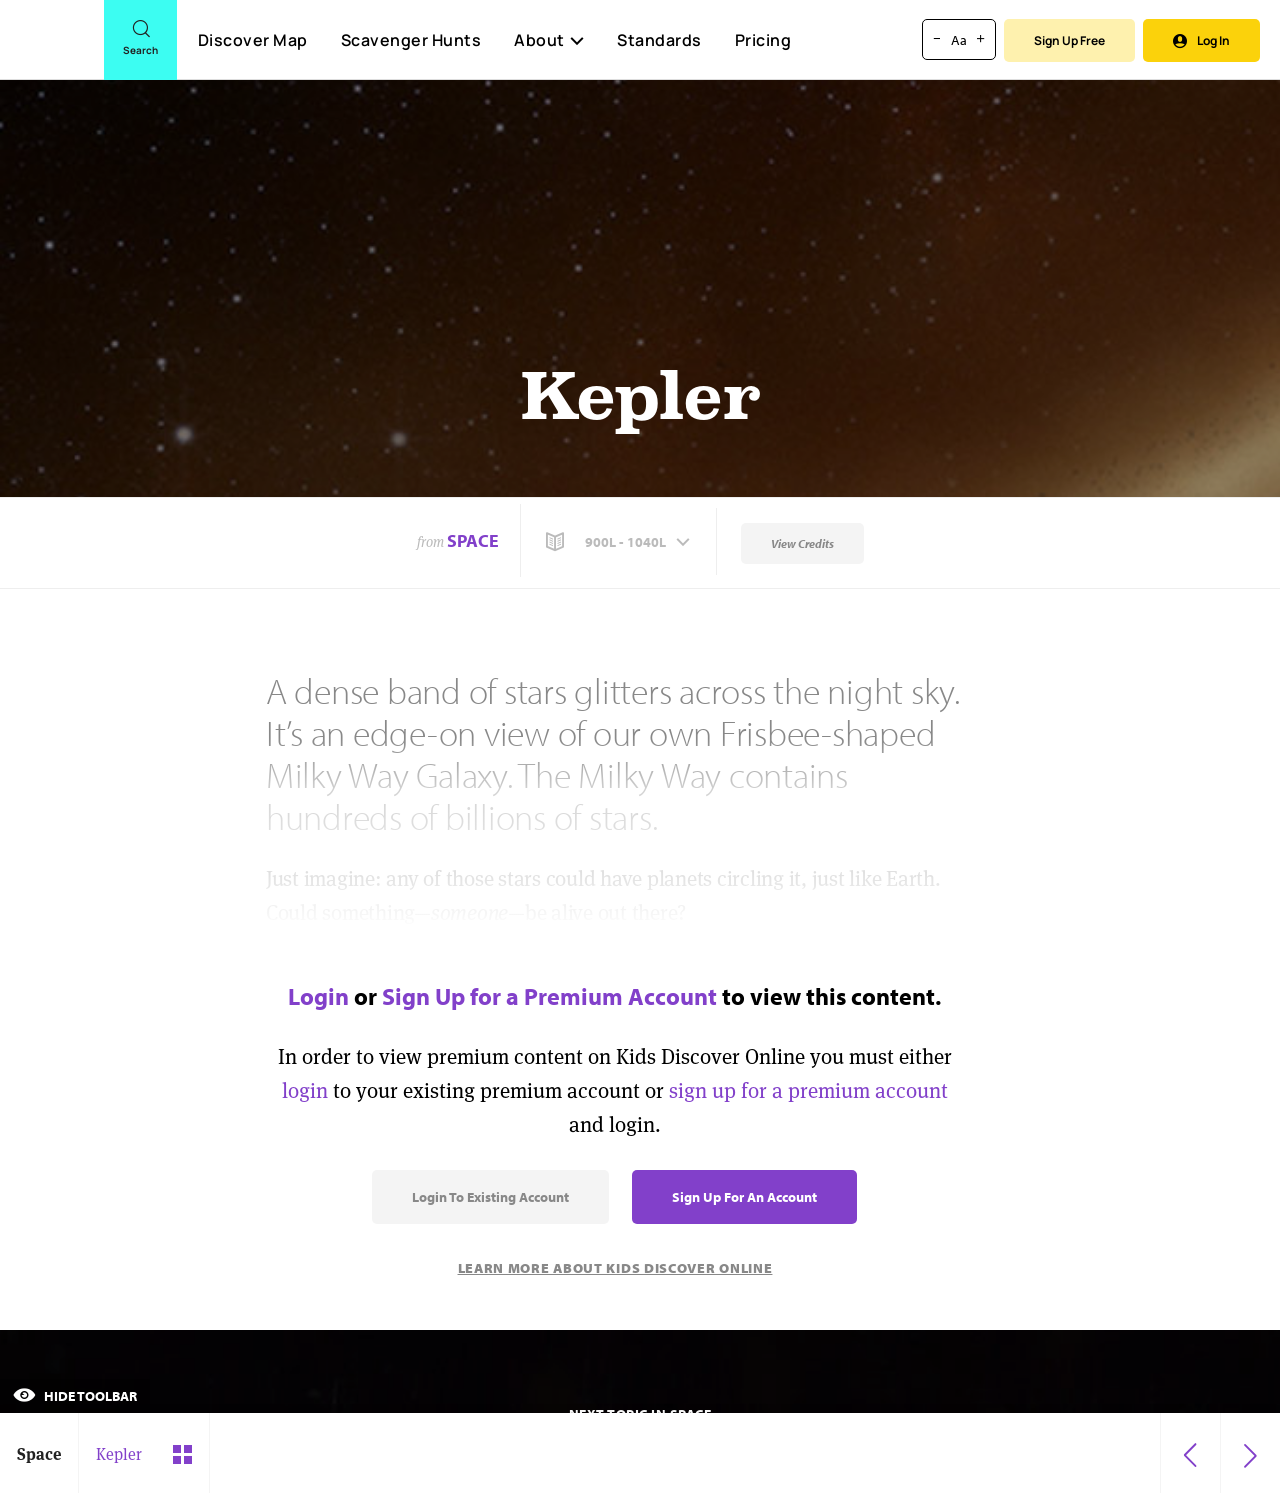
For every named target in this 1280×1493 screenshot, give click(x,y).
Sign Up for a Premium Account (549, 996)
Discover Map (253, 40)
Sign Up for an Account (744, 1197)
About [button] (549, 40)
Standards (659, 40)
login (305, 1090)
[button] (620, 542)
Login (318, 996)
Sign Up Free (1069, 40)
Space (473, 540)
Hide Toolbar (75, 1396)
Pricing (763, 40)
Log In (1201, 40)
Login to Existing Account (490, 1197)
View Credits (802, 543)
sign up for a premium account (808, 1090)
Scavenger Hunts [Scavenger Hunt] (410, 41)
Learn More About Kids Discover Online (615, 1268)
